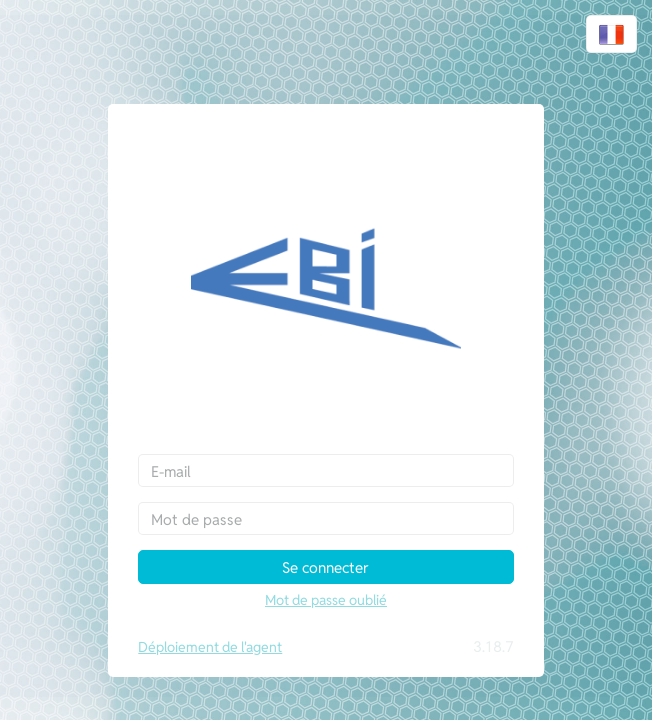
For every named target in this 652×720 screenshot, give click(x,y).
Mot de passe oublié (326, 600)
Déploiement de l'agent (210, 647)
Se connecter (325, 567)
